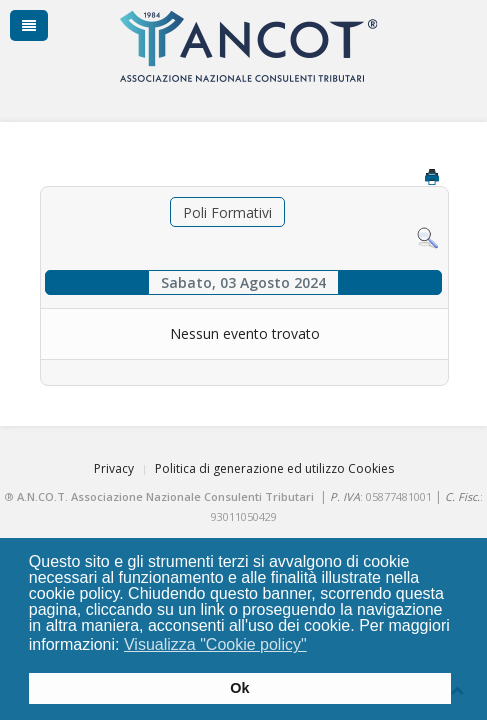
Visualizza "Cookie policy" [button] (215, 644)
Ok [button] (239, 688)
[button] (319, 647)
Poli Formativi (227, 212)
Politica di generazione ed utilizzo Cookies (274, 468)
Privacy (114, 468)
